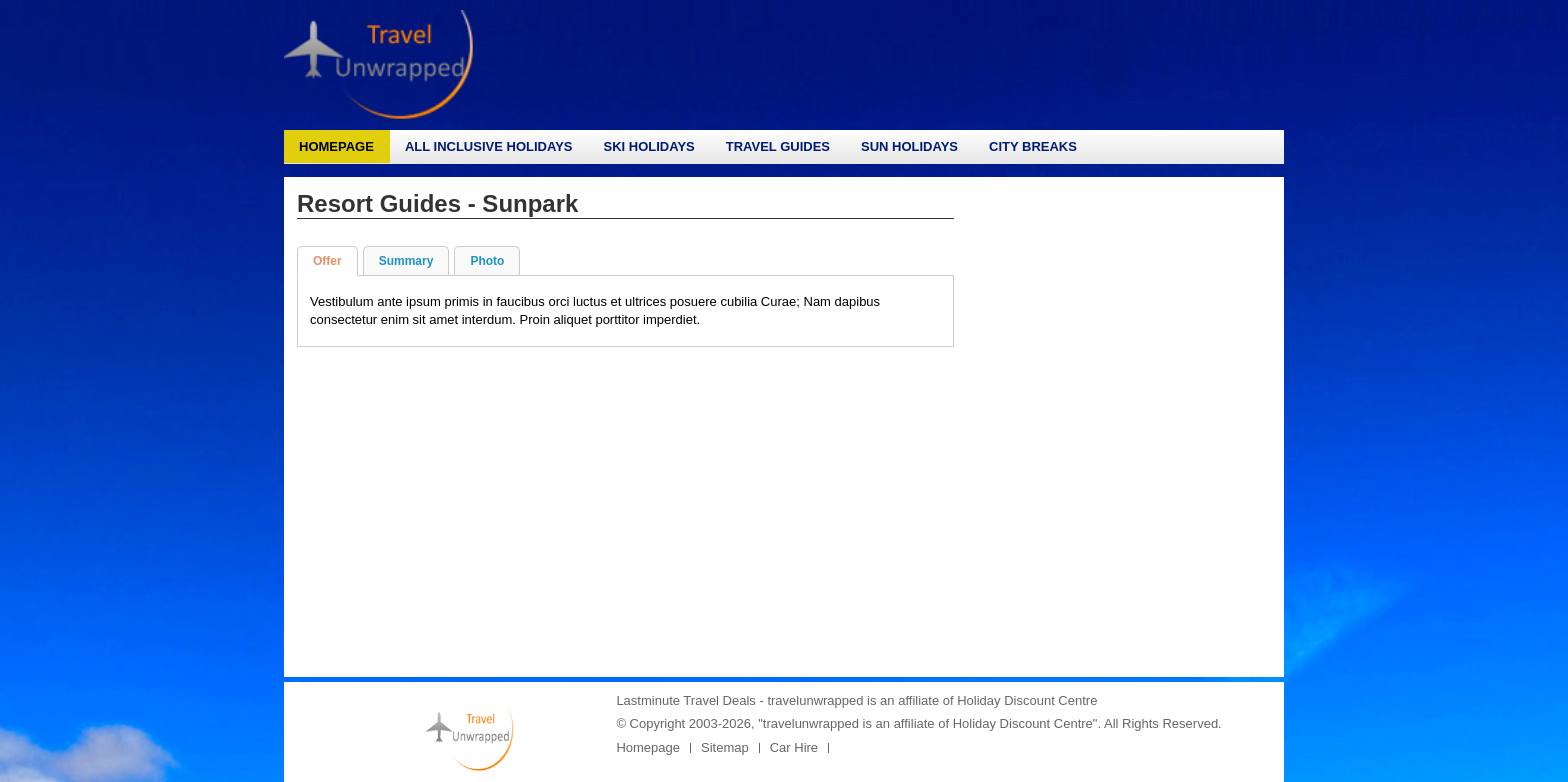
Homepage (336, 146)
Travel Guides (778, 146)
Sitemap (725, 747)
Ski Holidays (648, 146)
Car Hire (794, 747)
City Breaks (1033, 146)
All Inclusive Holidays (489, 146)
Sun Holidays (909, 146)
